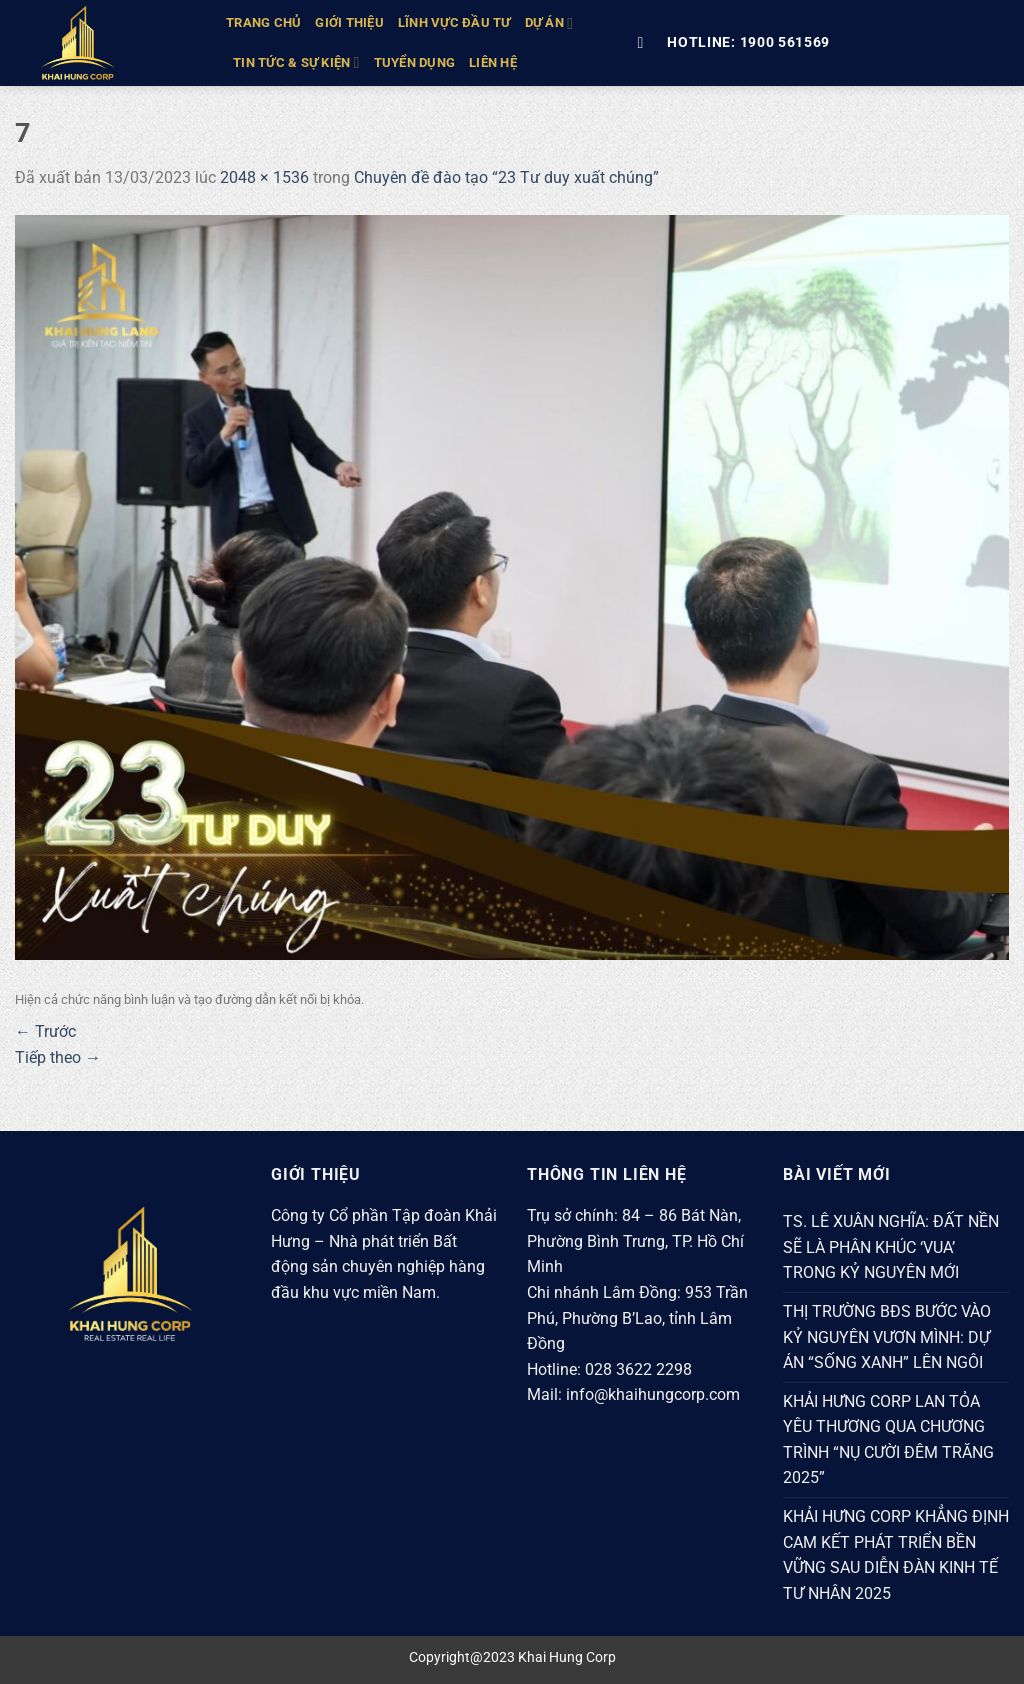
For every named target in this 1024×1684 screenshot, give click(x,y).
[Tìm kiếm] (645, 42)
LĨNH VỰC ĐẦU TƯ (454, 22)
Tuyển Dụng (415, 62)
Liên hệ (493, 62)
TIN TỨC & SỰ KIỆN (296, 62)
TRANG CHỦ (263, 22)
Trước (45, 1031)
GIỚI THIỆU (349, 22)
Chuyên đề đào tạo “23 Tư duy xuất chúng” (506, 177)
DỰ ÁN (549, 23)
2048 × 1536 (264, 177)
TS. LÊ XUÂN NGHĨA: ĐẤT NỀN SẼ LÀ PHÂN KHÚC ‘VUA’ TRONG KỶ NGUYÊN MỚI (891, 1247)
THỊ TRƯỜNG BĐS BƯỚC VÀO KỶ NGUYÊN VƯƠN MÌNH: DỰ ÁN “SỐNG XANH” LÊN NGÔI (887, 1337)
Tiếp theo (58, 1057)
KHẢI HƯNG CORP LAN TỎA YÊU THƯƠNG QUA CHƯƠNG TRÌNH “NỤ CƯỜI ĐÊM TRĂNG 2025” (888, 1440)
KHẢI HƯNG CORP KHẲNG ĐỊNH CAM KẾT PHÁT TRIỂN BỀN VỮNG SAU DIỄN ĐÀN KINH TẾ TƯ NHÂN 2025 (896, 1555)
